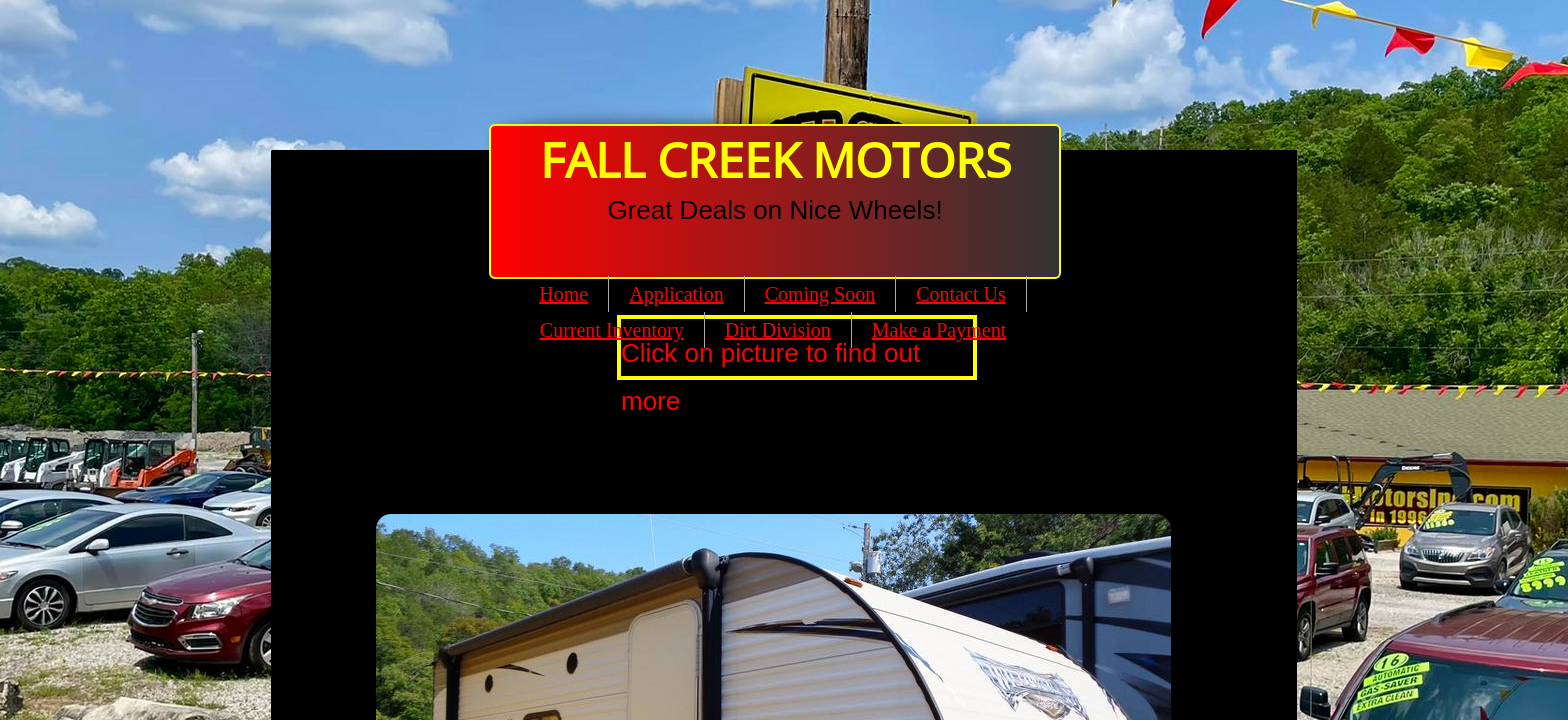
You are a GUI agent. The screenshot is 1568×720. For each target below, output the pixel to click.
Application (676, 294)
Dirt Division (778, 330)
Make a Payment (939, 330)
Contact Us (960, 294)
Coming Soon (820, 294)
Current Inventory (612, 330)
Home (563, 294)
